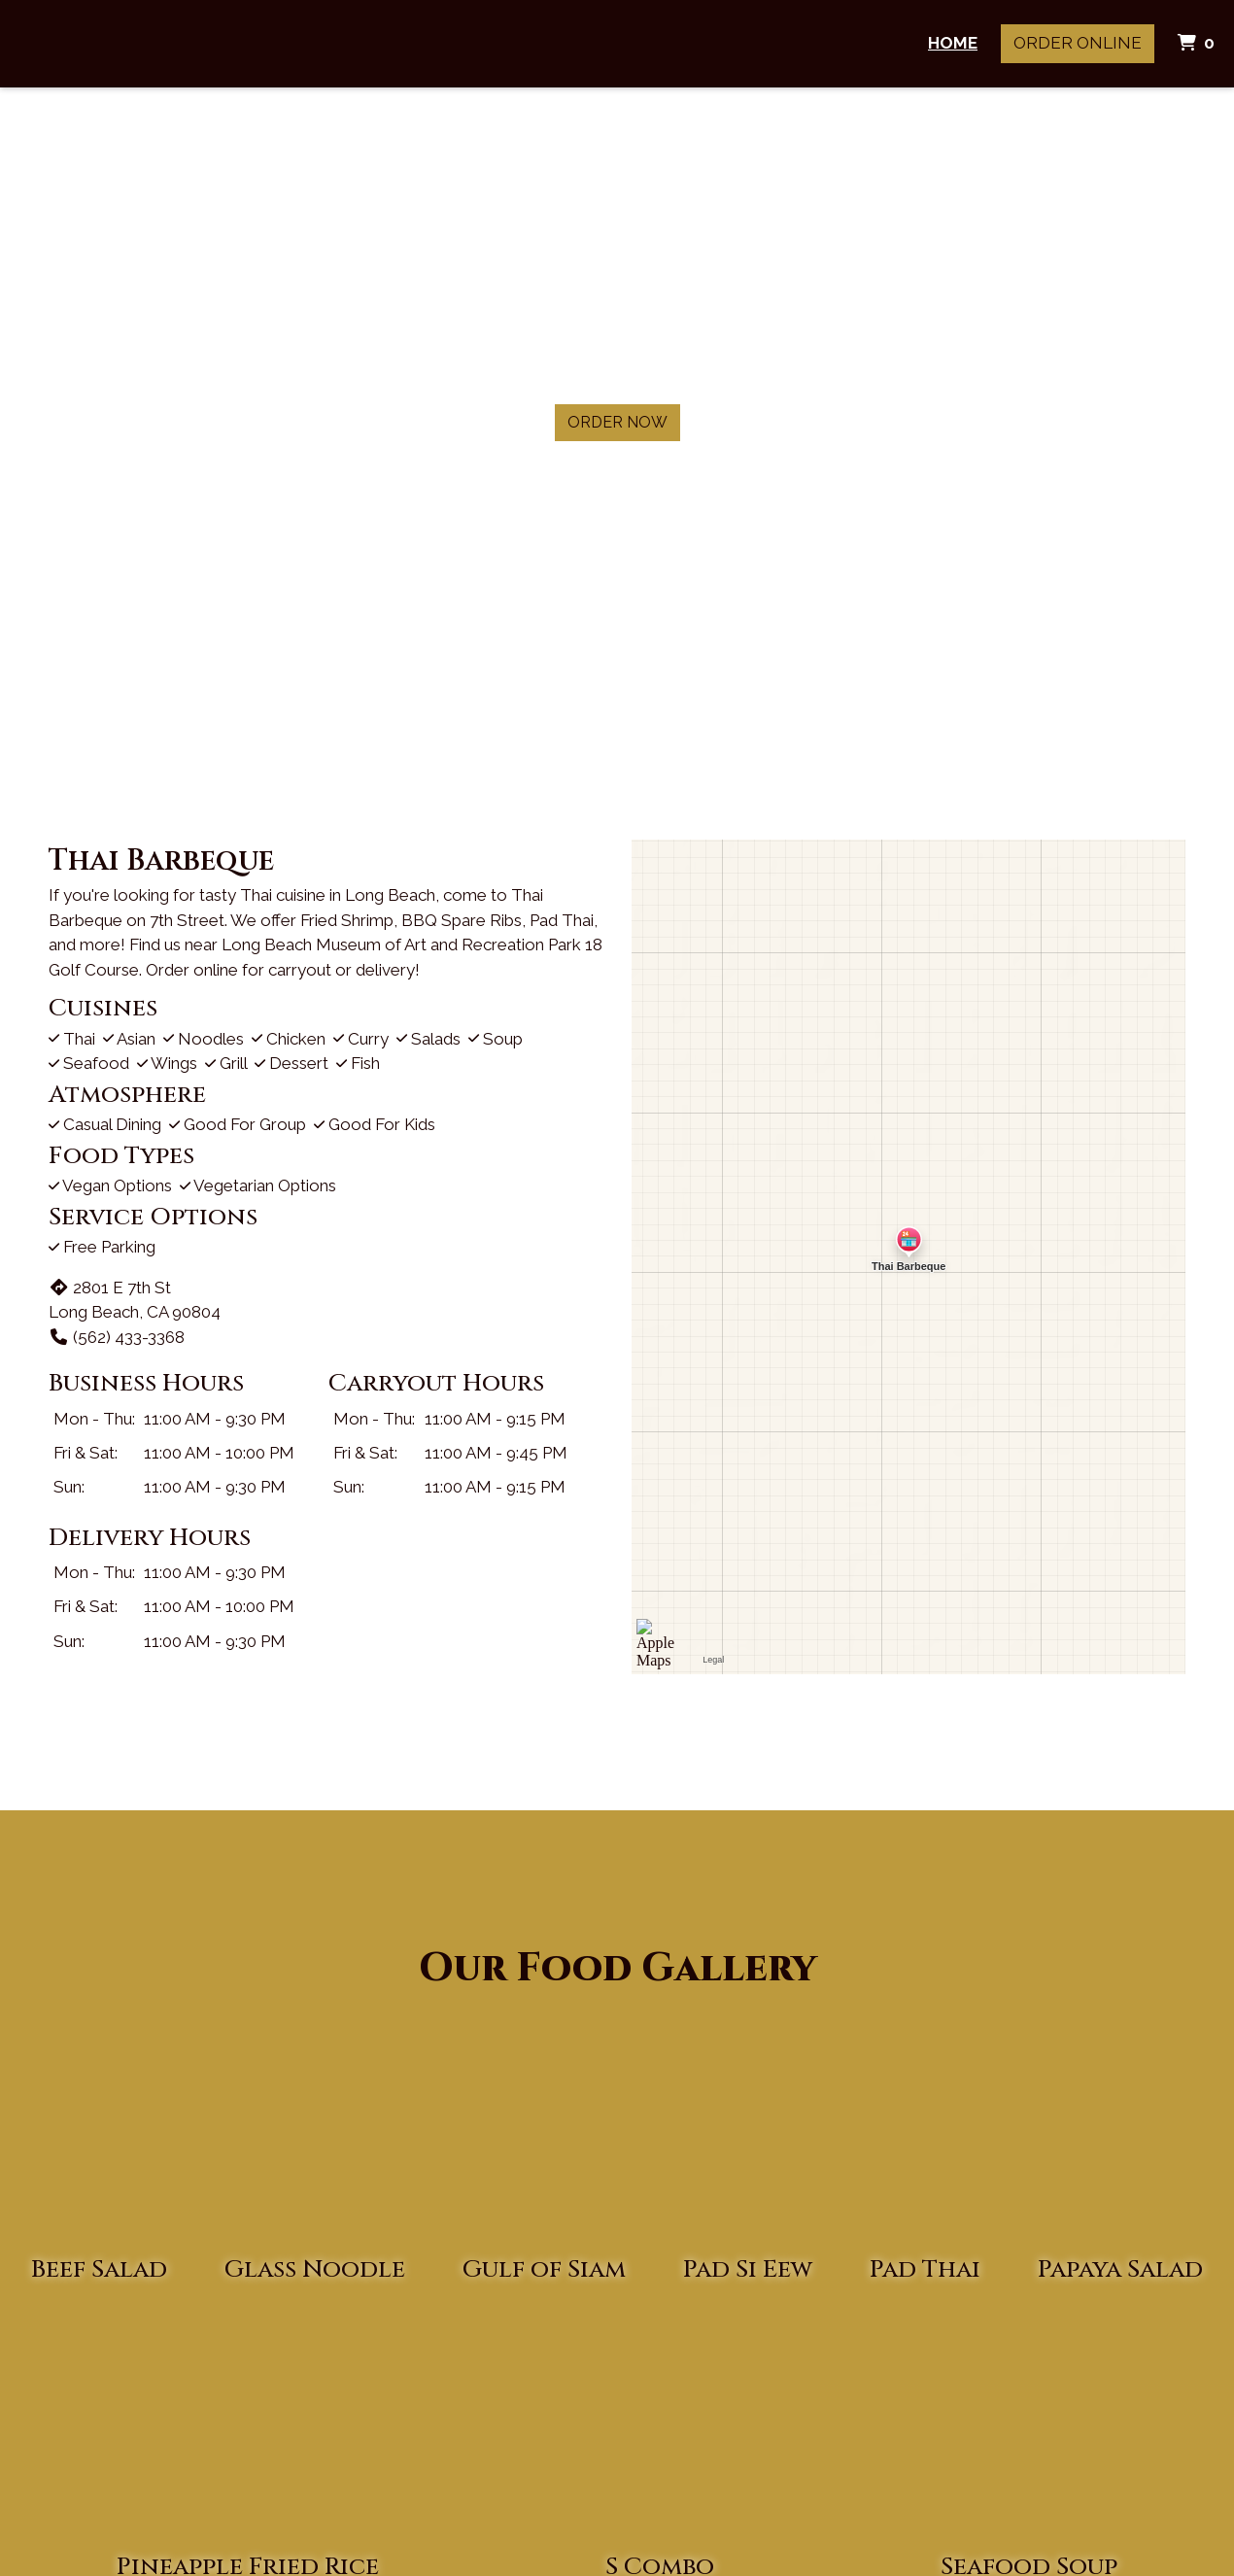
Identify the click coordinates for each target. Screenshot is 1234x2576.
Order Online (1077, 42)
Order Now (617, 422)
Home (952, 42)
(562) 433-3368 (117, 1337)
